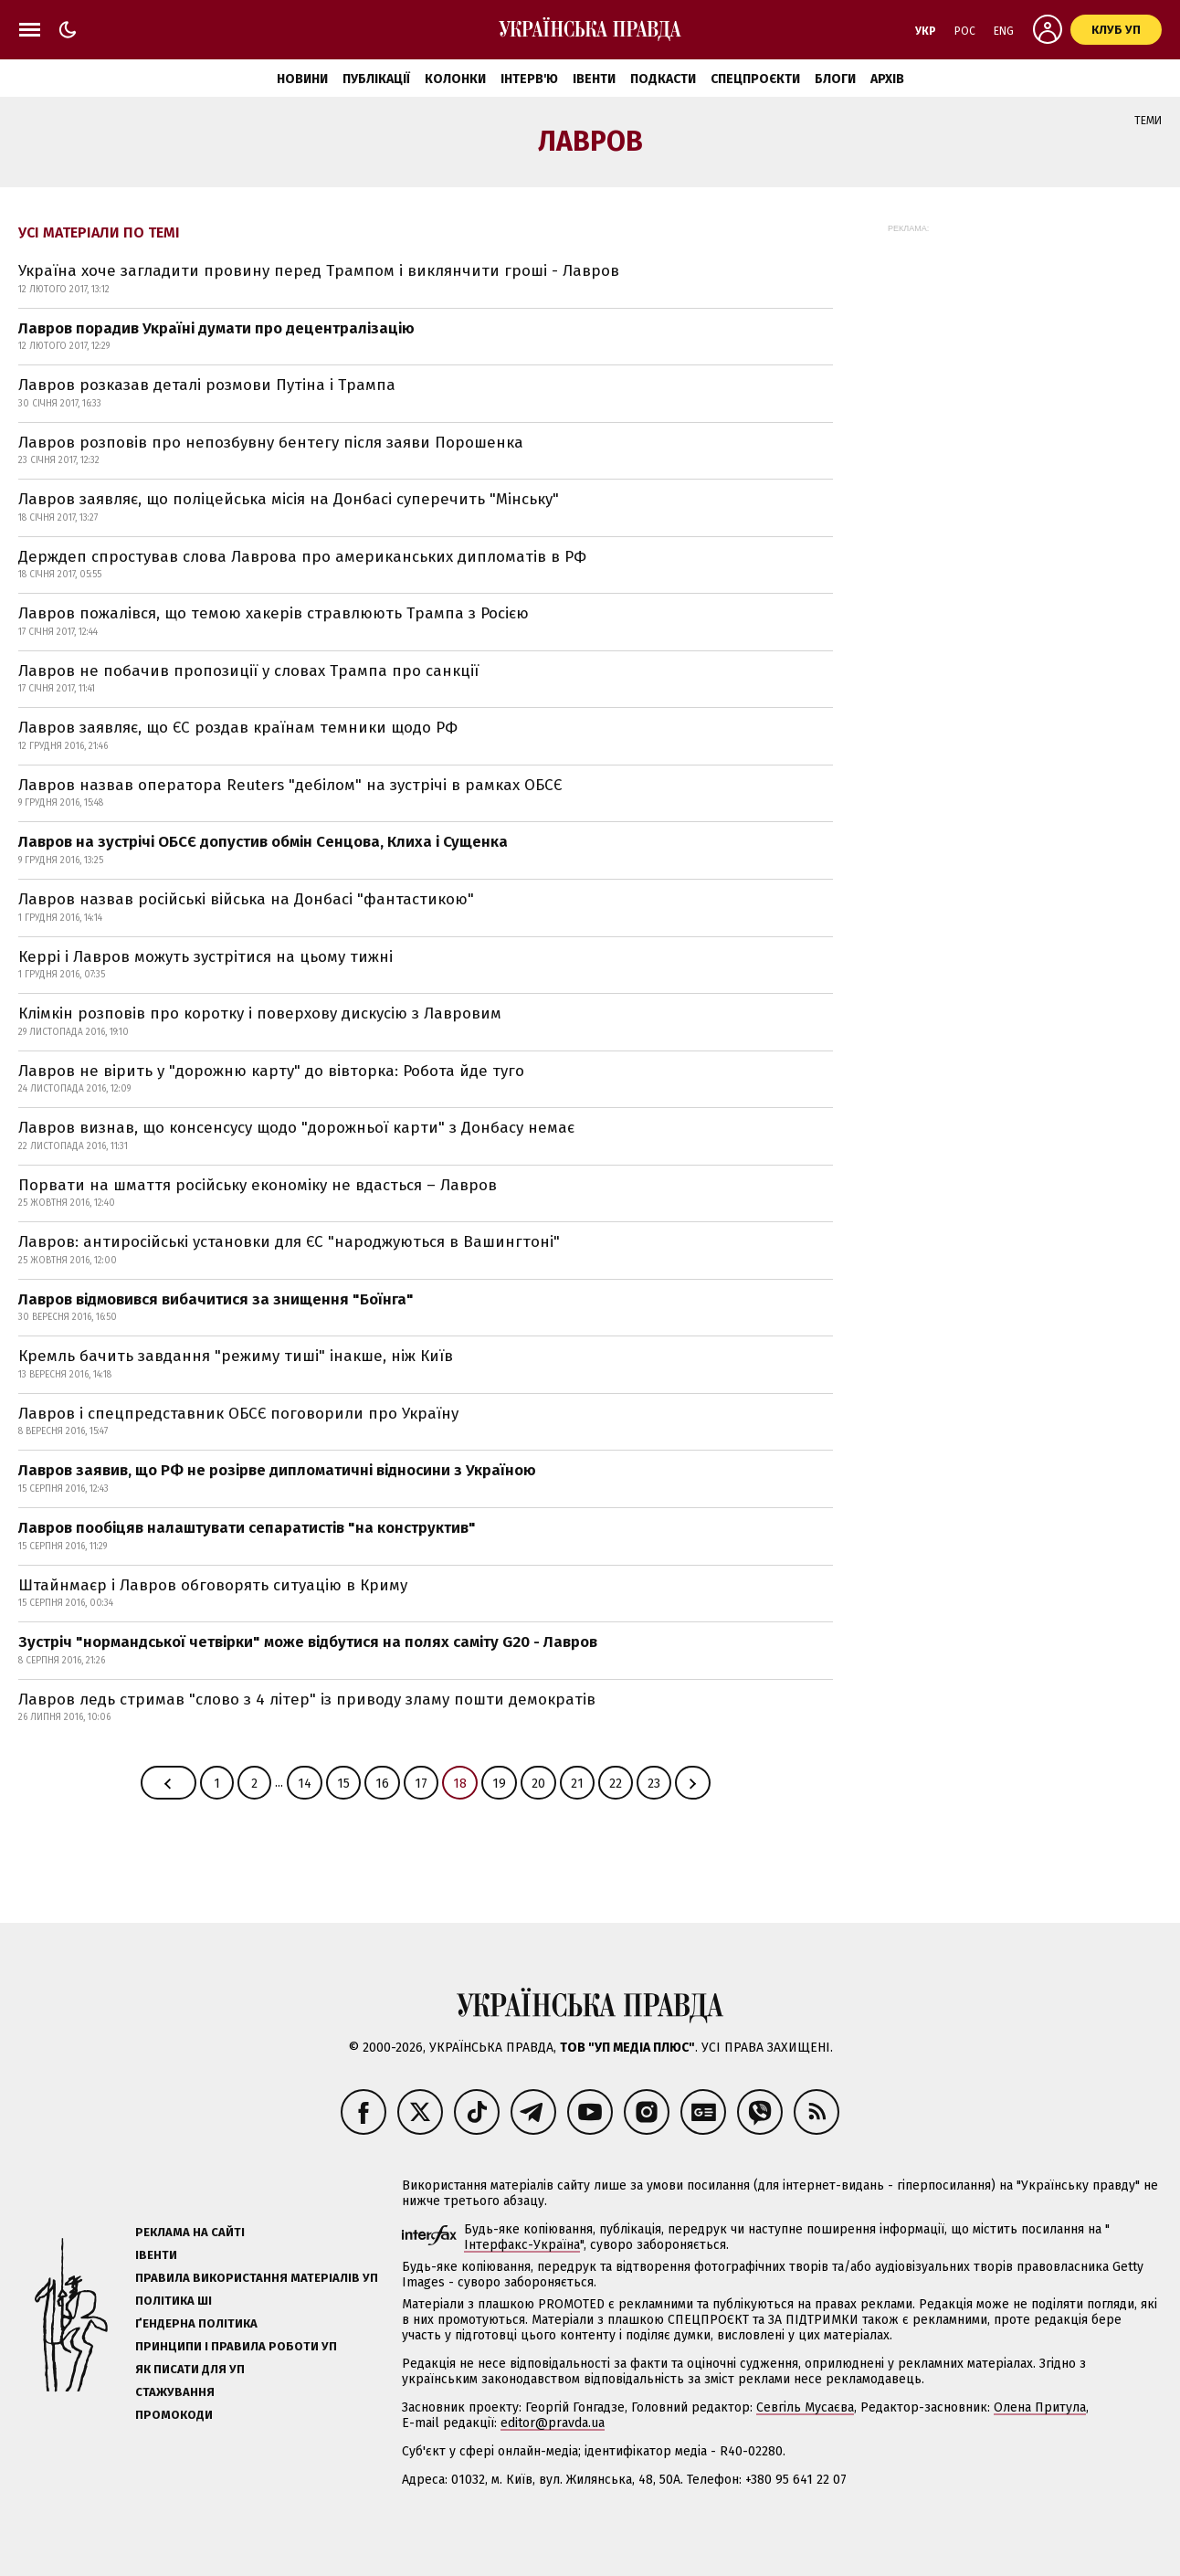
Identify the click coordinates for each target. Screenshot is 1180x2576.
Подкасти (663, 79)
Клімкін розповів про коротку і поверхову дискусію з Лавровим (259, 1013)
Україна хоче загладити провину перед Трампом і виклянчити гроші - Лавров (318, 270)
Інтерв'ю (529, 79)
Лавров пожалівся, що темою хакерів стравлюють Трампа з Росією (273, 613)
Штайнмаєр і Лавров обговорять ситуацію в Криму (212, 1585)
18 (460, 1783)
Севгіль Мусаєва (805, 2407)
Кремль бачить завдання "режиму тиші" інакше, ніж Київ (235, 1356)
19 (499, 1783)
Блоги (835, 79)
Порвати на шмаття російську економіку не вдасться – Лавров (257, 1185)
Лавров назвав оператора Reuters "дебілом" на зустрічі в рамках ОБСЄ (290, 785)
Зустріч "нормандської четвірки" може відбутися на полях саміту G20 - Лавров (307, 1642)
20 (538, 1783)
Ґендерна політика (196, 2323)
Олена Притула (1040, 2407)
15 (343, 1783)
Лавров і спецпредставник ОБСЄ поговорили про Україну (238, 1413)
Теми (1148, 120)
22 (615, 1783)
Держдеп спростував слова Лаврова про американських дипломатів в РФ (302, 556)
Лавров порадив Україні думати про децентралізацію (216, 328)
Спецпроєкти (755, 79)
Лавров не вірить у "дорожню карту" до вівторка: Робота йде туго (271, 1071)
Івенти (594, 79)
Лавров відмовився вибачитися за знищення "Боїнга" (216, 1299)
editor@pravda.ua (552, 2423)
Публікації (376, 79)
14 (304, 1783)
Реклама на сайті (190, 2232)
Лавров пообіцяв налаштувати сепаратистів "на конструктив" (247, 1527)
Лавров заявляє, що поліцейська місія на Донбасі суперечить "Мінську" (288, 499)
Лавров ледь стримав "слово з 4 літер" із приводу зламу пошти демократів (306, 1699)
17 (421, 1783)
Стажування (175, 2392)
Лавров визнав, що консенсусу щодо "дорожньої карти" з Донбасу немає (296, 1127)
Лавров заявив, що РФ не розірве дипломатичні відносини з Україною (277, 1470)
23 (654, 1783)
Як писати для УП (190, 2369)
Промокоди (174, 2415)
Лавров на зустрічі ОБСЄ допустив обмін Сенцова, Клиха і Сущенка (263, 841)
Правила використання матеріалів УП (256, 2278)
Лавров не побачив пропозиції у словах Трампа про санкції (248, 671)
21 (577, 1783)
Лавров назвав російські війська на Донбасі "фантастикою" (246, 899)
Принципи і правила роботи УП (236, 2346)
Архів (887, 79)
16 (382, 1783)
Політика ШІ (173, 2300)
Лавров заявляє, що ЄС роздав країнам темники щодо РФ (238, 727)
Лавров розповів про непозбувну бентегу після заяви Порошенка (270, 442)
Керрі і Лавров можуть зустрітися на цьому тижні (205, 956)
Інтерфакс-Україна (522, 2245)
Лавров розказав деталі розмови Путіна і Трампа (206, 385)
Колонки (455, 79)
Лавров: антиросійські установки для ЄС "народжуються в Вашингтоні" (289, 1241)
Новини (302, 79)
